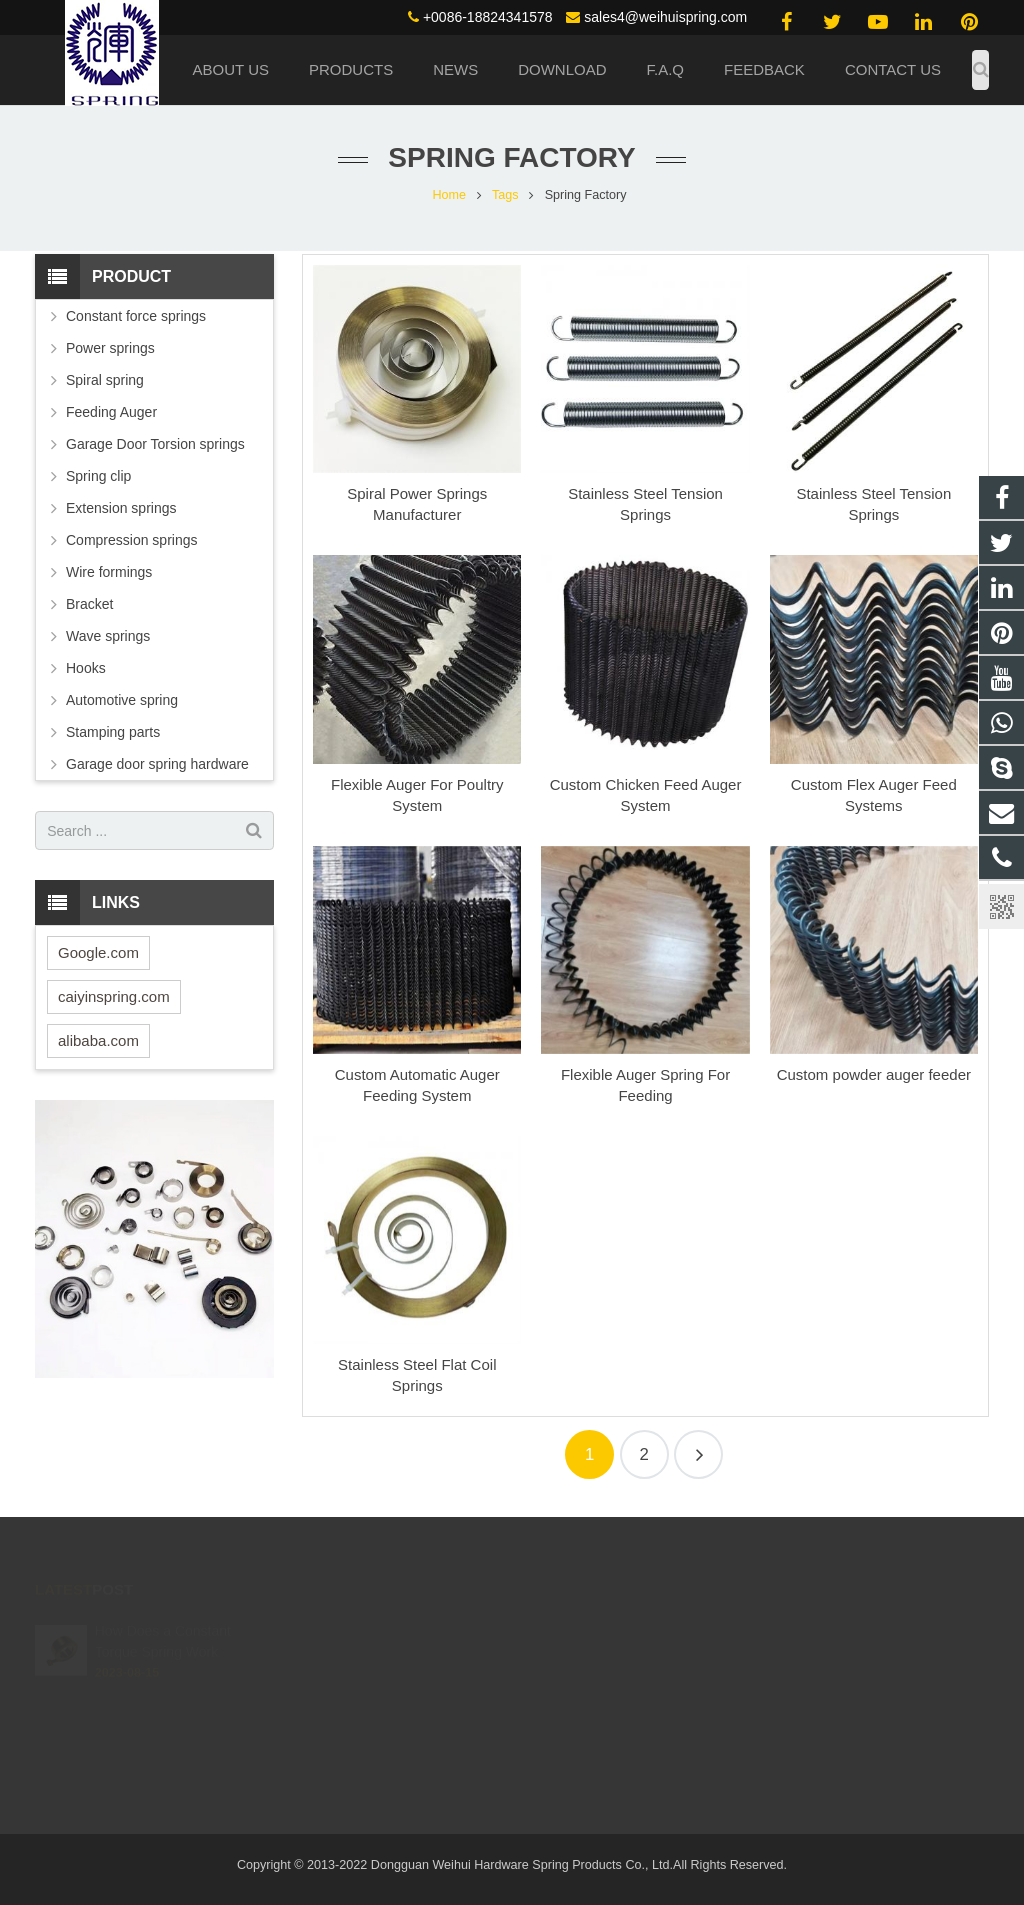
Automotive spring (122, 700)
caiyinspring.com (114, 996)
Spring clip (98, 476)
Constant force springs (136, 316)
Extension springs (121, 508)
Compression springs (132, 540)
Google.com (98, 952)
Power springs (110, 348)
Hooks (86, 668)
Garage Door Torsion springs (155, 444)
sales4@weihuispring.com (665, 17)
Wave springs (108, 636)
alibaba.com (98, 1040)
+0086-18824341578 (488, 17)
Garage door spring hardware (157, 764)
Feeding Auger (111, 412)
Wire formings (109, 572)
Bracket (89, 604)
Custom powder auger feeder (874, 1074)
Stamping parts (113, 732)
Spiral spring (105, 380)
